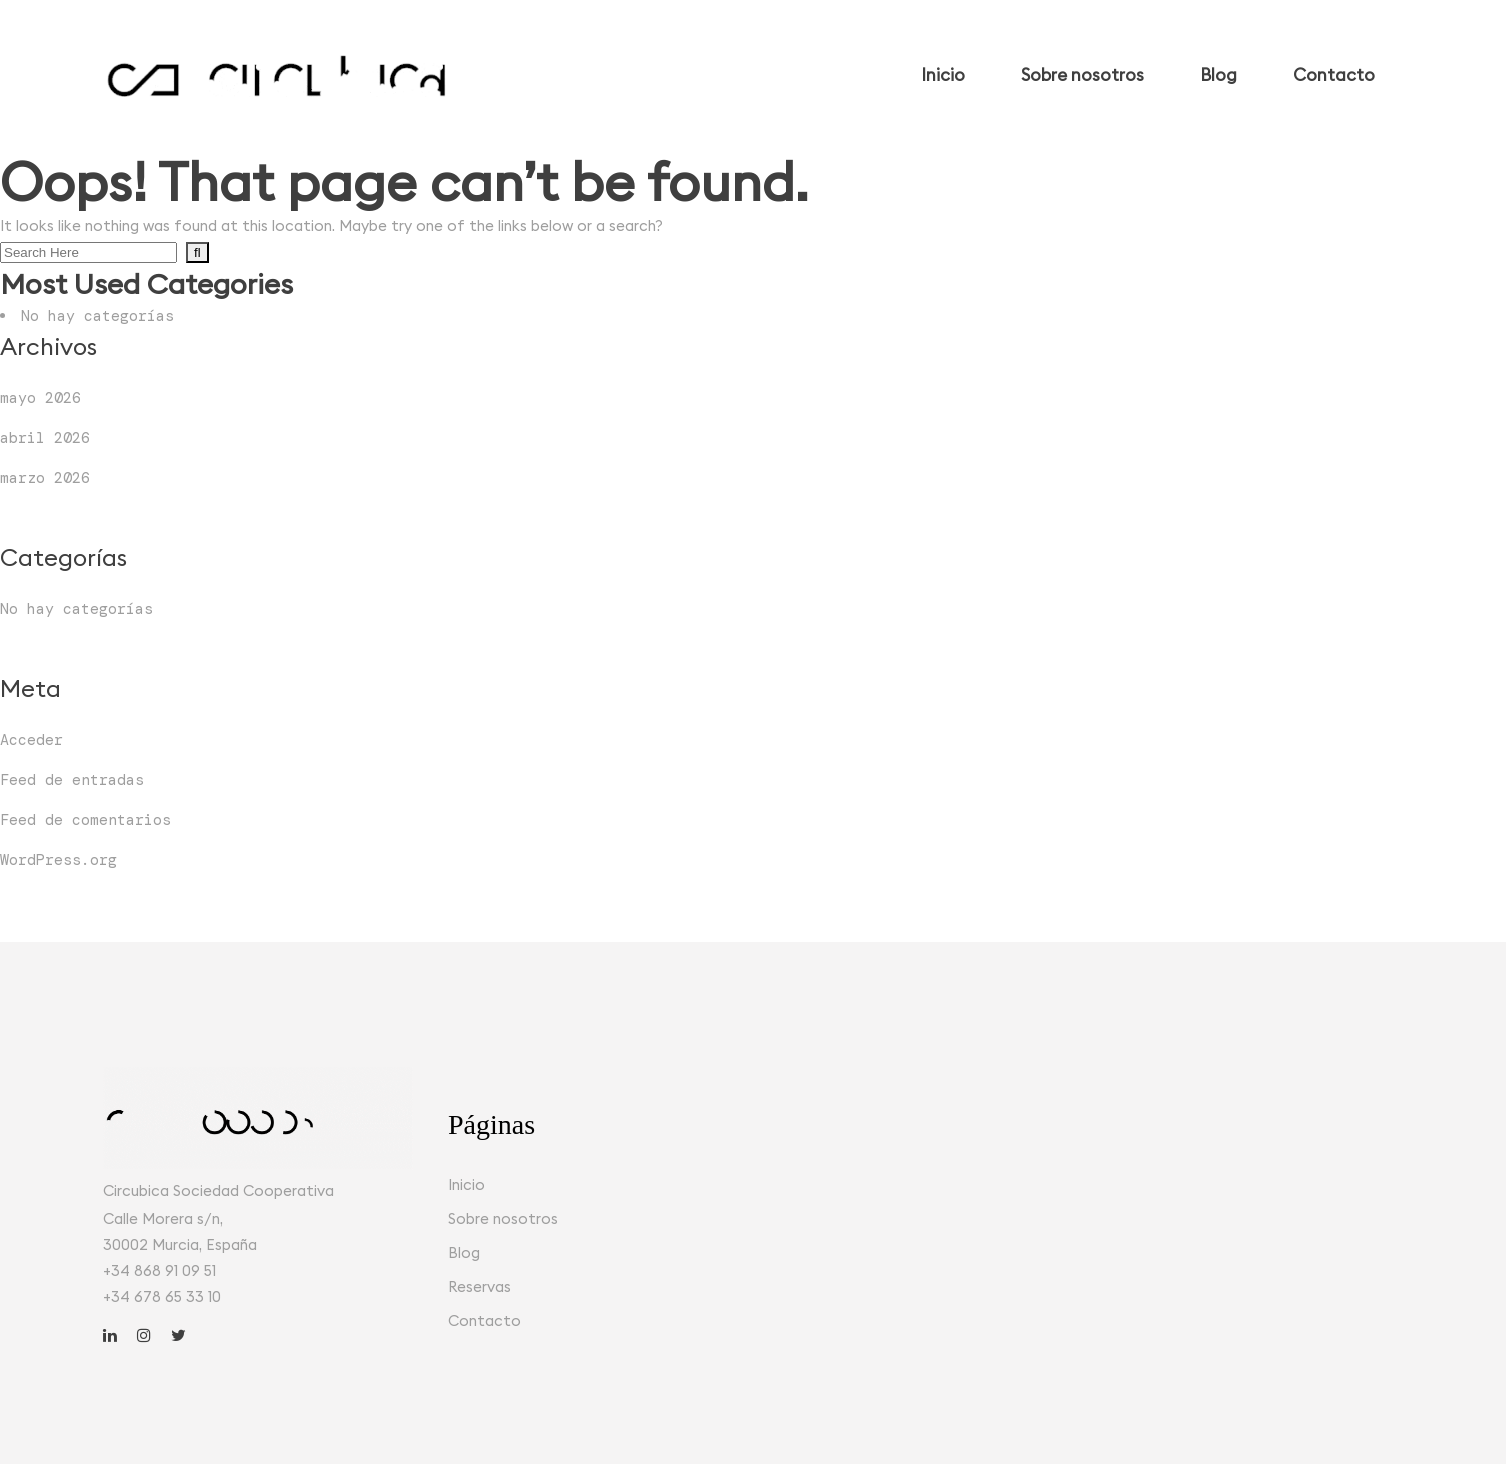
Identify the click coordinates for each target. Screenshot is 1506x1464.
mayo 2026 (40, 398)
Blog (464, 1252)
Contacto (484, 1320)
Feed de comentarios (85, 820)
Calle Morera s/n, (163, 1218)
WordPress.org (58, 860)
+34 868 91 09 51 (159, 1270)
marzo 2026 (45, 478)
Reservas (479, 1286)
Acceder (31, 740)
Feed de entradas (72, 780)
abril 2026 (45, 438)
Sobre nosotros (503, 1218)
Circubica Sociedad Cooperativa (218, 1190)
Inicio (466, 1184)
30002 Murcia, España (180, 1244)
